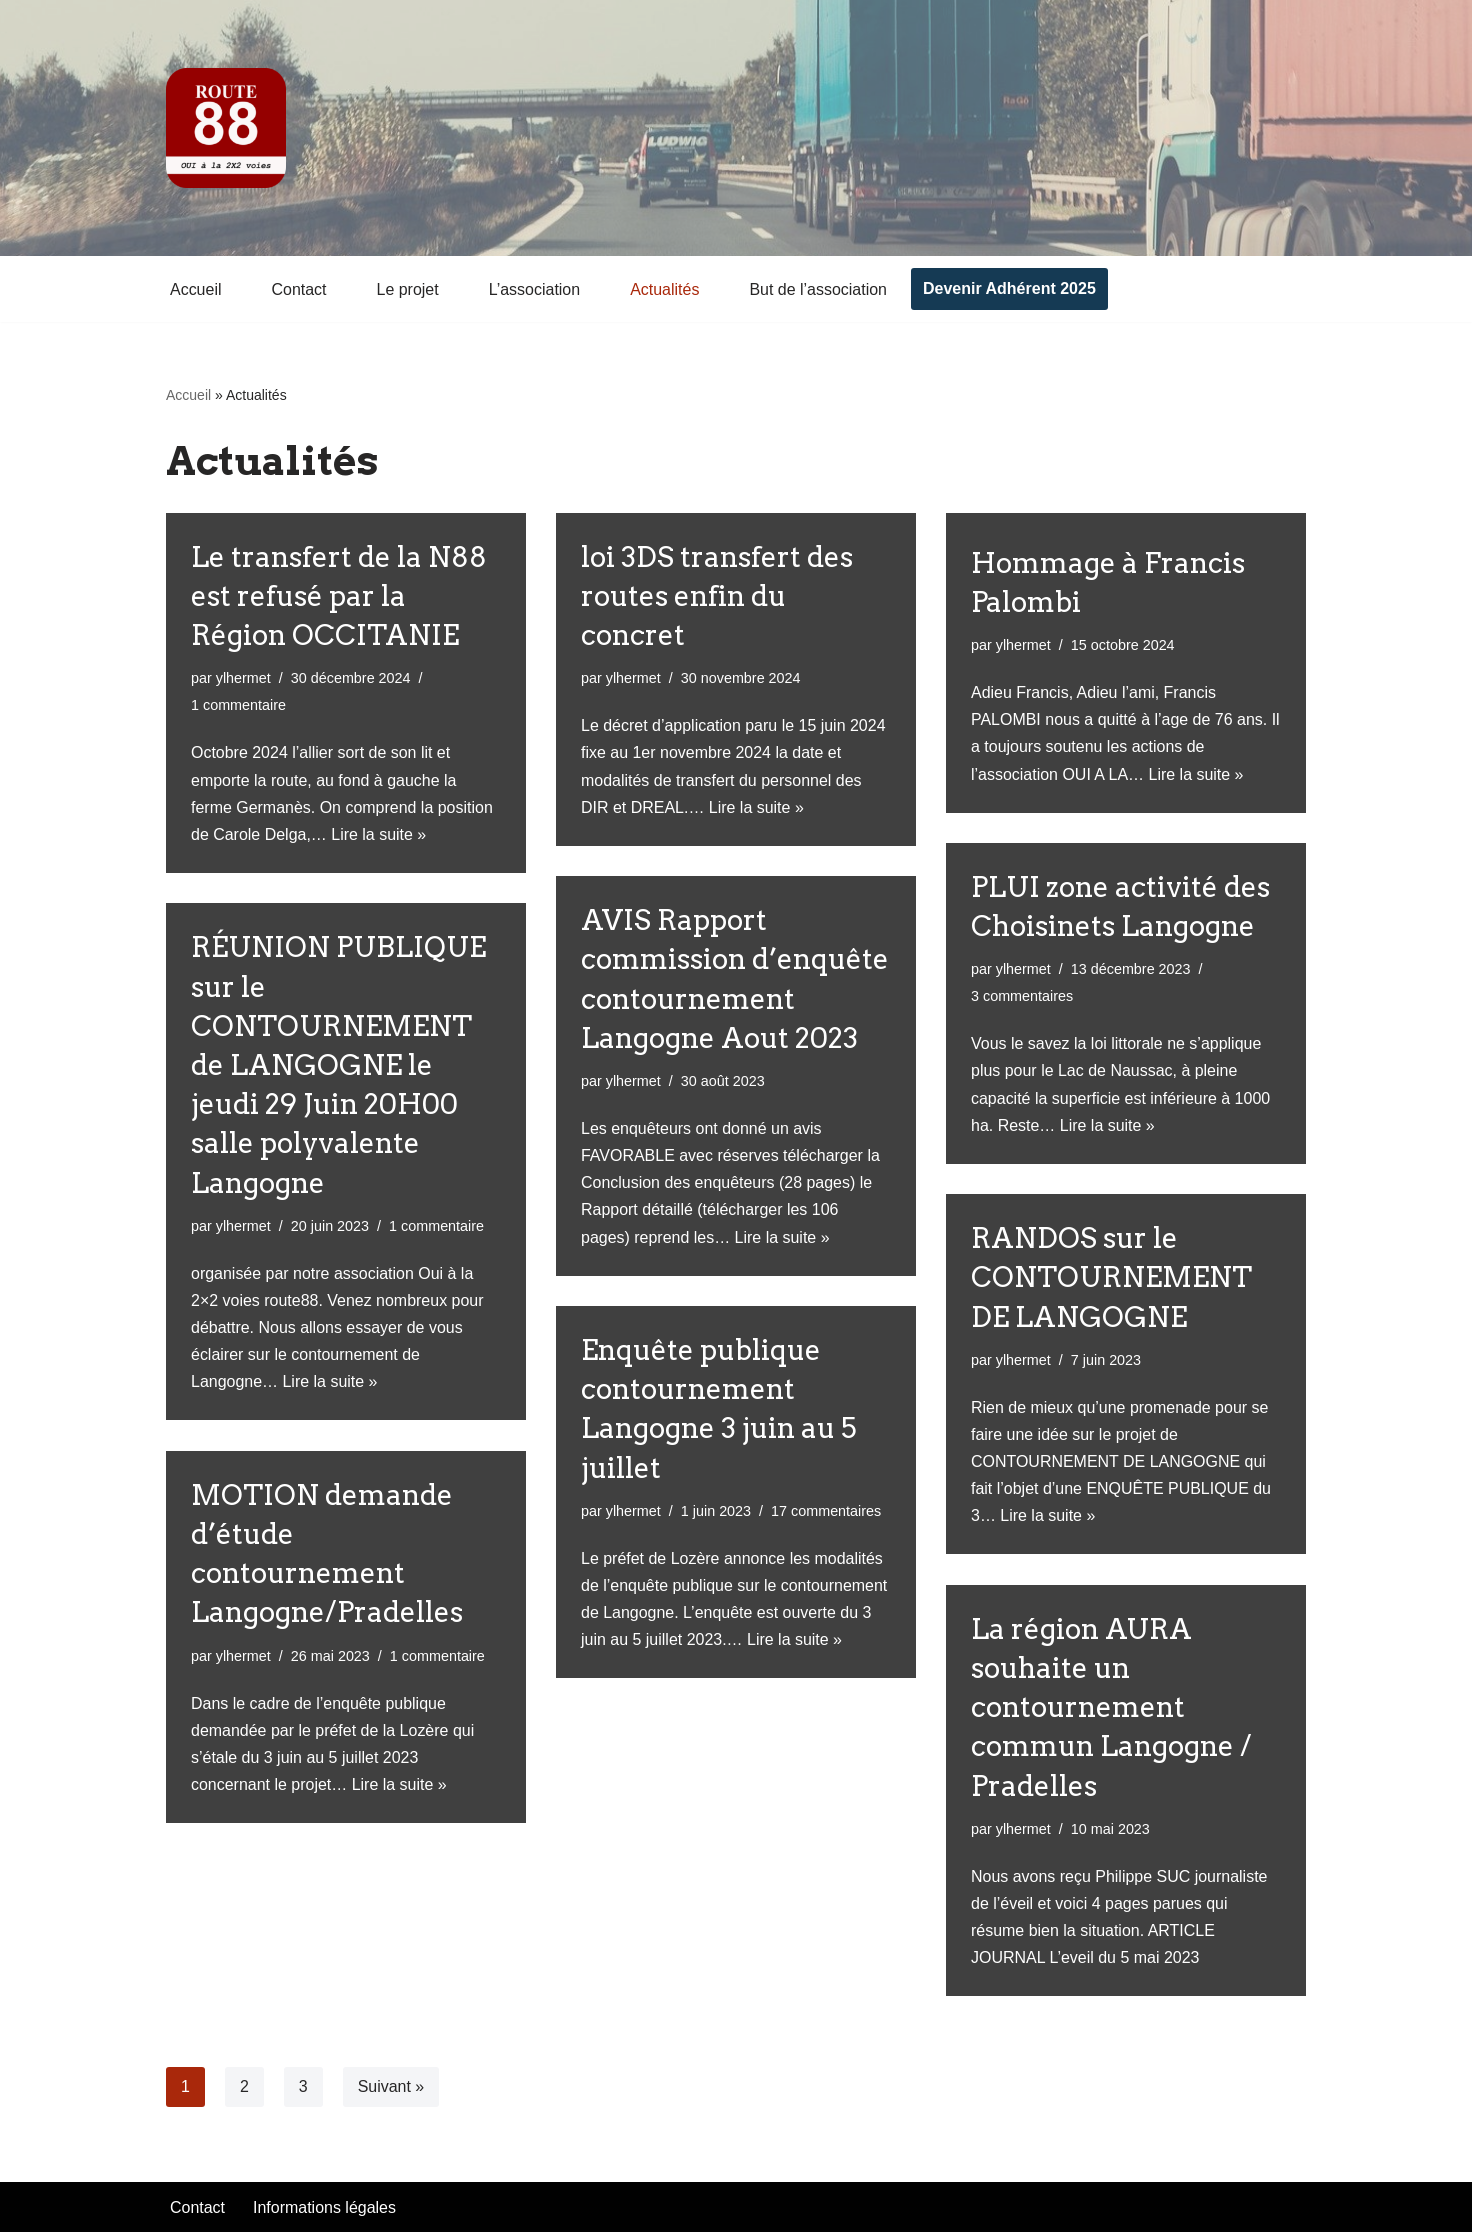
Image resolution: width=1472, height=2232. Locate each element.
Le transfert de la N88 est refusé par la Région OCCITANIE (339, 596)
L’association (535, 289)
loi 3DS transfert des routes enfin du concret (717, 596)
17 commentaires (826, 1511)
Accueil (196, 289)
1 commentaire (238, 706)
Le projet (408, 289)
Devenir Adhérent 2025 (1010, 288)
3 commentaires (1022, 996)
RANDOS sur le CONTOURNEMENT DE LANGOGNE (1111, 1277)
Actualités (665, 289)
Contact (299, 289)
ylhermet (243, 678)
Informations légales (324, 2207)
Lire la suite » (379, 834)
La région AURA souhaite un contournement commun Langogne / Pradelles (1111, 1707)
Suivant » (391, 2086)
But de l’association (819, 289)
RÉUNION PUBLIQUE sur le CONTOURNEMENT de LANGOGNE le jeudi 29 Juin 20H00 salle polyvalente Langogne (338, 1064)
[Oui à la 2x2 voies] (226, 128)
